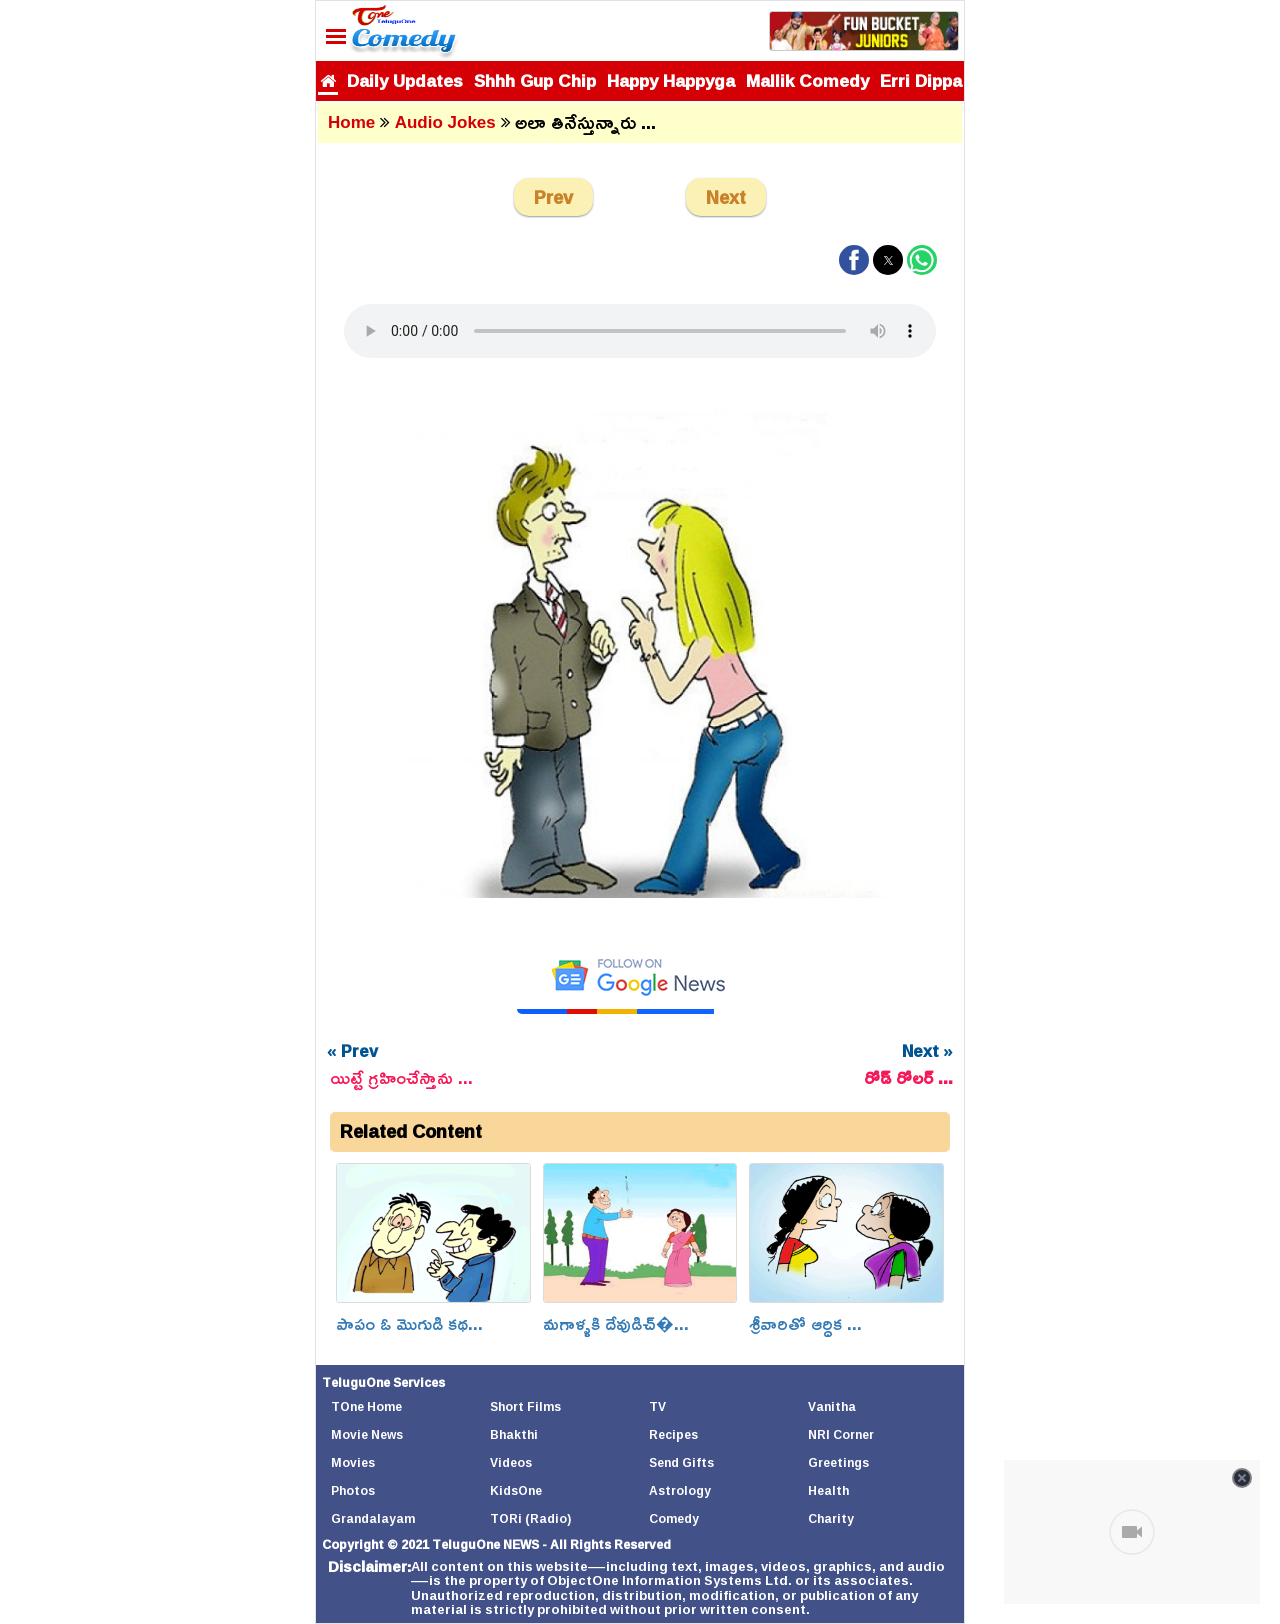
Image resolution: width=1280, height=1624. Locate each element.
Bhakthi (514, 1434)
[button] (854, 260)
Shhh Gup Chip (535, 80)
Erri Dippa (921, 80)
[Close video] (1242, 1478)
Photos (353, 1490)
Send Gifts (681, 1462)
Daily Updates (405, 80)
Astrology (680, 1490)
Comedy (674, 1518)
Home (351, 122)
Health (828, 1490)
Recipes (673, 1434)
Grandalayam (373, 1518)
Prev (553, 197)
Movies (353, 1462)
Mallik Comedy (807, 80)
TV (657, 1406)
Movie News (367, 1434)
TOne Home (366, 1406)
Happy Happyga (671, 80)
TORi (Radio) (530, 1518)
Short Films (525, 1406)
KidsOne (516, 1490)
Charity (831, 1518)
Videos (511, 1462)
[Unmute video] (1132, 1532)
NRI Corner (841, 1434)
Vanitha (832, 1406)
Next (726, 197)
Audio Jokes (445, 122)
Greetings (838, 1462)
